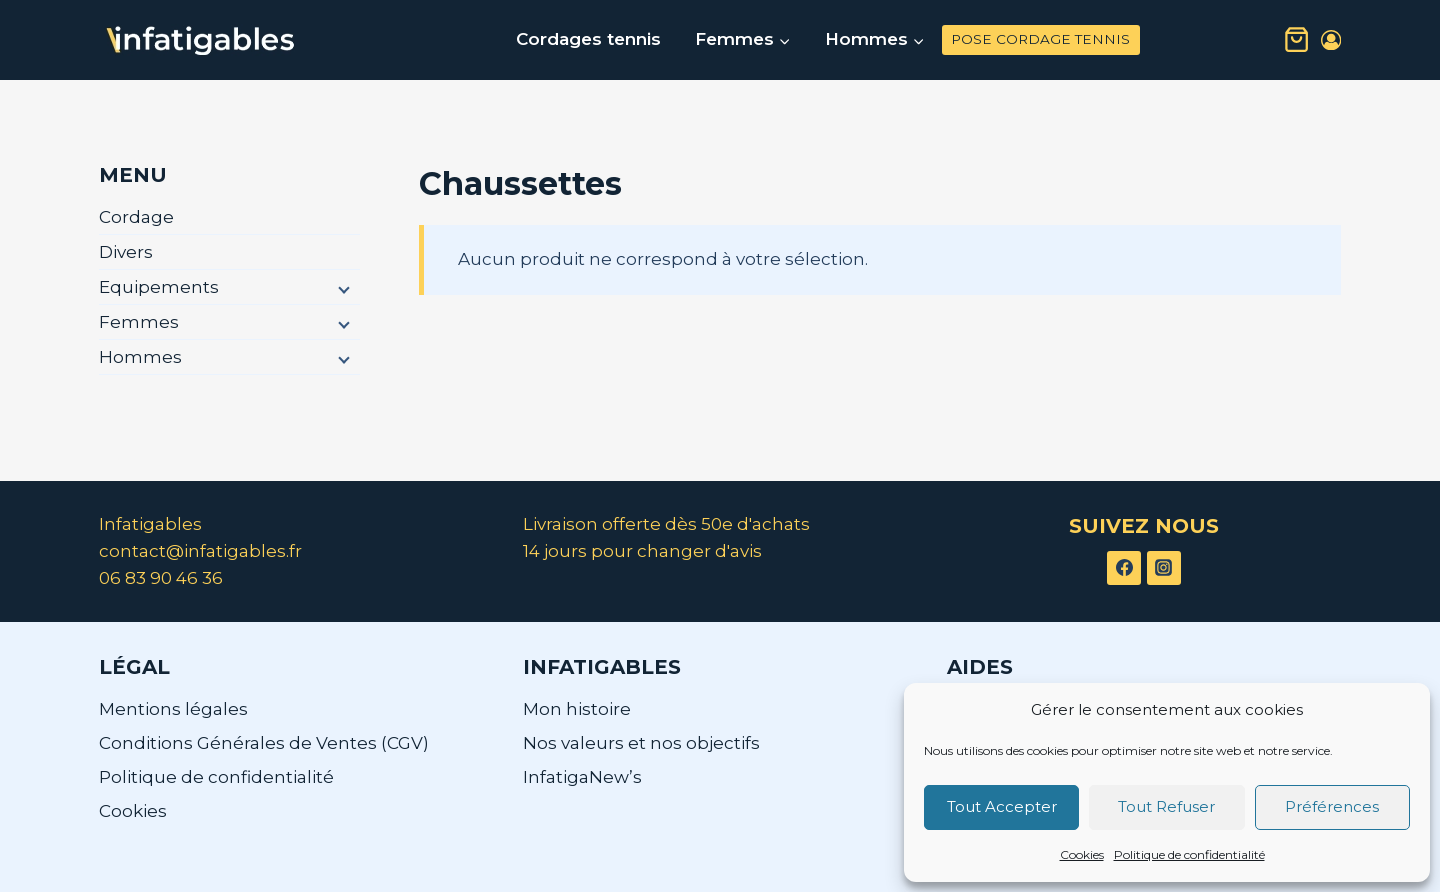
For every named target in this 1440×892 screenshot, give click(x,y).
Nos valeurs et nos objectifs (641, 743)
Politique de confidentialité (1189, 854)
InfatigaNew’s (582, 777)
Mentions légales (173, 709)
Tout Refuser (1166, 806)
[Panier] (1296, 40)
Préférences (1332, 806)
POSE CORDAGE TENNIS (1040, 39)
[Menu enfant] (342, 288)
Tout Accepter (1002, 806)
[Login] (1331, 40)
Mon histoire (577, 709)
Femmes (139, 322)
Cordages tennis (588, 39)
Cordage (136, 217)
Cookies (1082, 854)
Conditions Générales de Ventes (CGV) (264, 743)
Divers (126, 252)
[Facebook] (1124, 568)
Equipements (159, 287)
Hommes (140, 357)
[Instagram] (1164, 568)
